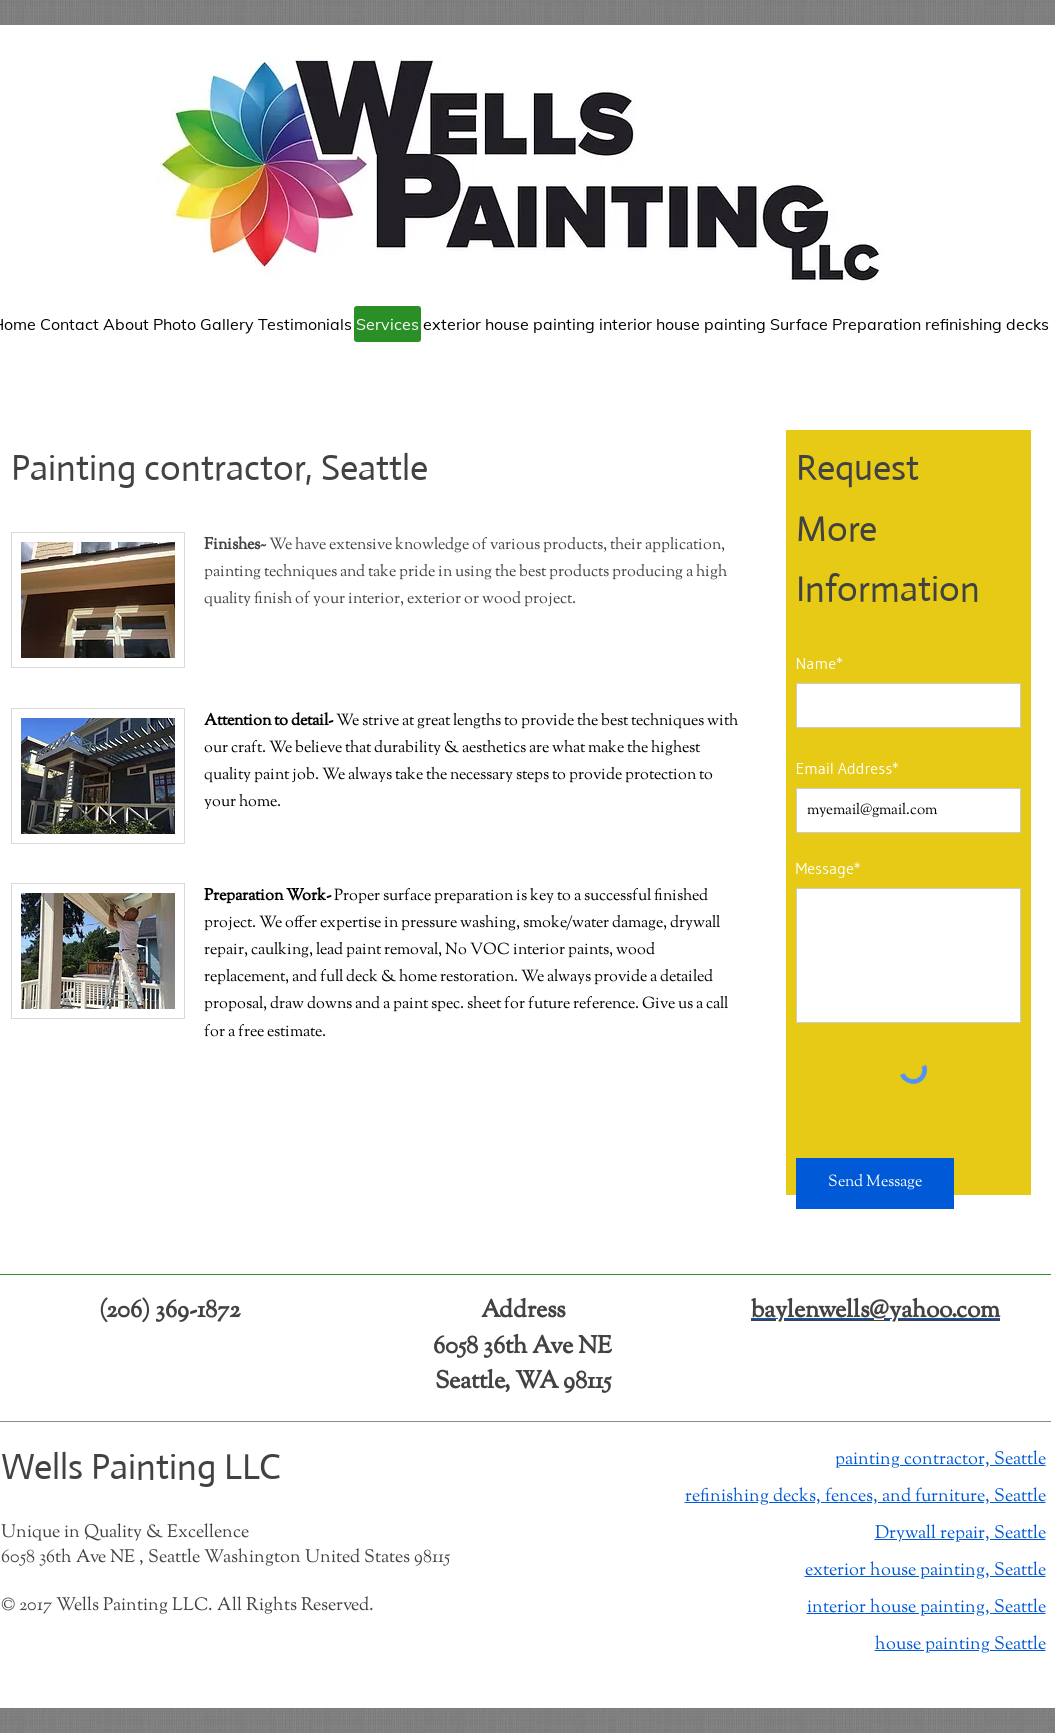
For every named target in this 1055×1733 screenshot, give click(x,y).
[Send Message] (875, 1183)
